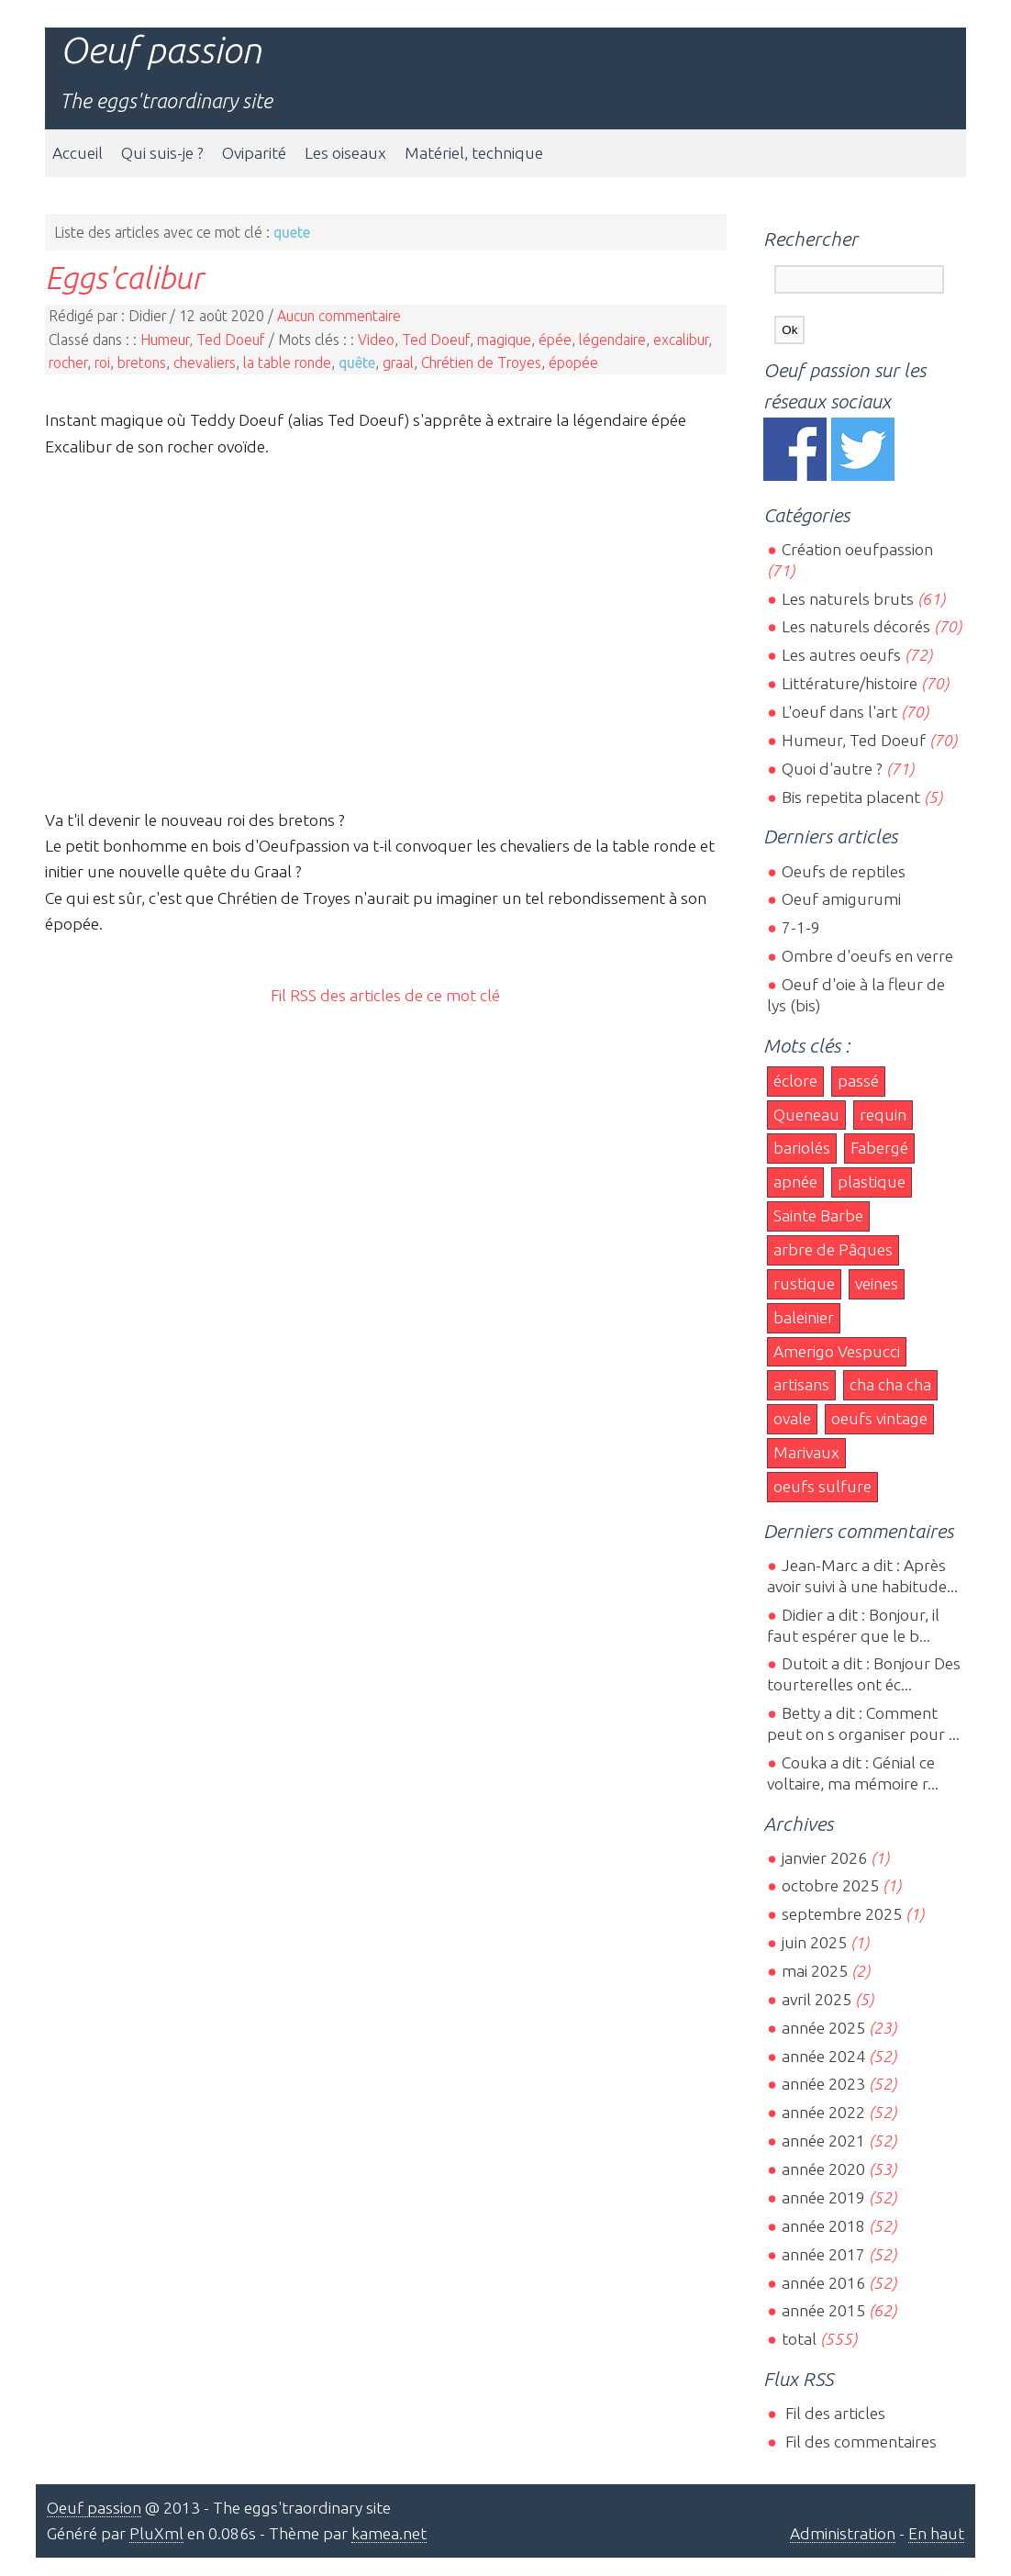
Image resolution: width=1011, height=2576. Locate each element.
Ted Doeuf (436, 339)
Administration (842, 2533)
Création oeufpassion (857, 549)
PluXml (156, 2533)
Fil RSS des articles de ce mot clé (385, 995)
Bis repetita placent (851, 797)
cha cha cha (890, 1384)
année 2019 (823, 2197)
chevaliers (204, 362)
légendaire (612, 339)
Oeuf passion (160, 50)
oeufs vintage (879, 1418)
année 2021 (823, 2140)
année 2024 (823, 2056)
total (801, 2338)
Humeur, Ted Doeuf (202, 339)
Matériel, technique (474, 153)
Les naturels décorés (856, 626)
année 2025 (823, 2027)
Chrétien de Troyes (481, 362)
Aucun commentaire (339, 315)
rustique (804, 1283)
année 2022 (823, 2112)
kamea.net (389, 2533)
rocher (68, 362)
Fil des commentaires (859, 2441)
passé (858, 1080)
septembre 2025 (842, 1914)
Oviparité (254, 153)
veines (876, 1283)
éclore (795, 1080)
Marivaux (806, 1452)
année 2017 (823, 2254)
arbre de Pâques (833, 1249)
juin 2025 (814, 1942)
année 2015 (823, 2310)
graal (398, 362)
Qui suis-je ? (162, 153)
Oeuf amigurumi (841, 899)
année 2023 (823, 2083)
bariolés (801, 1147)
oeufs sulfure (822, 1486)
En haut (936, 2533)
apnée (795, 1181)
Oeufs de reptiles (843, 871)
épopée (573, 362)
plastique (871, 1181)
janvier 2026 (824, 1858)
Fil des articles (833, 2413)
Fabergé (879, 1147)
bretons (141, 362)
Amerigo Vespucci (836, 1351)
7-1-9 (801, 927)
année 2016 (823, 2283)
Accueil (77, 153)
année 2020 (823, 2169)
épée (555, 339)
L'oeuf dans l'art (839, 711)
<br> (385, 630)
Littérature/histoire (849, 683)
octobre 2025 (830, 1885)
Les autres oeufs (841, 655)
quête (357, 362)
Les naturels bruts (848, 599)
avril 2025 (816, 1999)
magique (504, 339)
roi (102, 362)
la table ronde (287, 362)
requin (883, 1114)
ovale (792, 1418)
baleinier (803, 1317)
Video (376, 339)
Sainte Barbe (818, 1215)
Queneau (806, 1114)
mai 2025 (815, 1970)
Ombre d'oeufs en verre (867, 956)
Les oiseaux (345, 153)
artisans (801, 1384)
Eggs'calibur (124, 277)
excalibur (680, 339)
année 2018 (823, 2226)
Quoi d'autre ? (832, 768)
